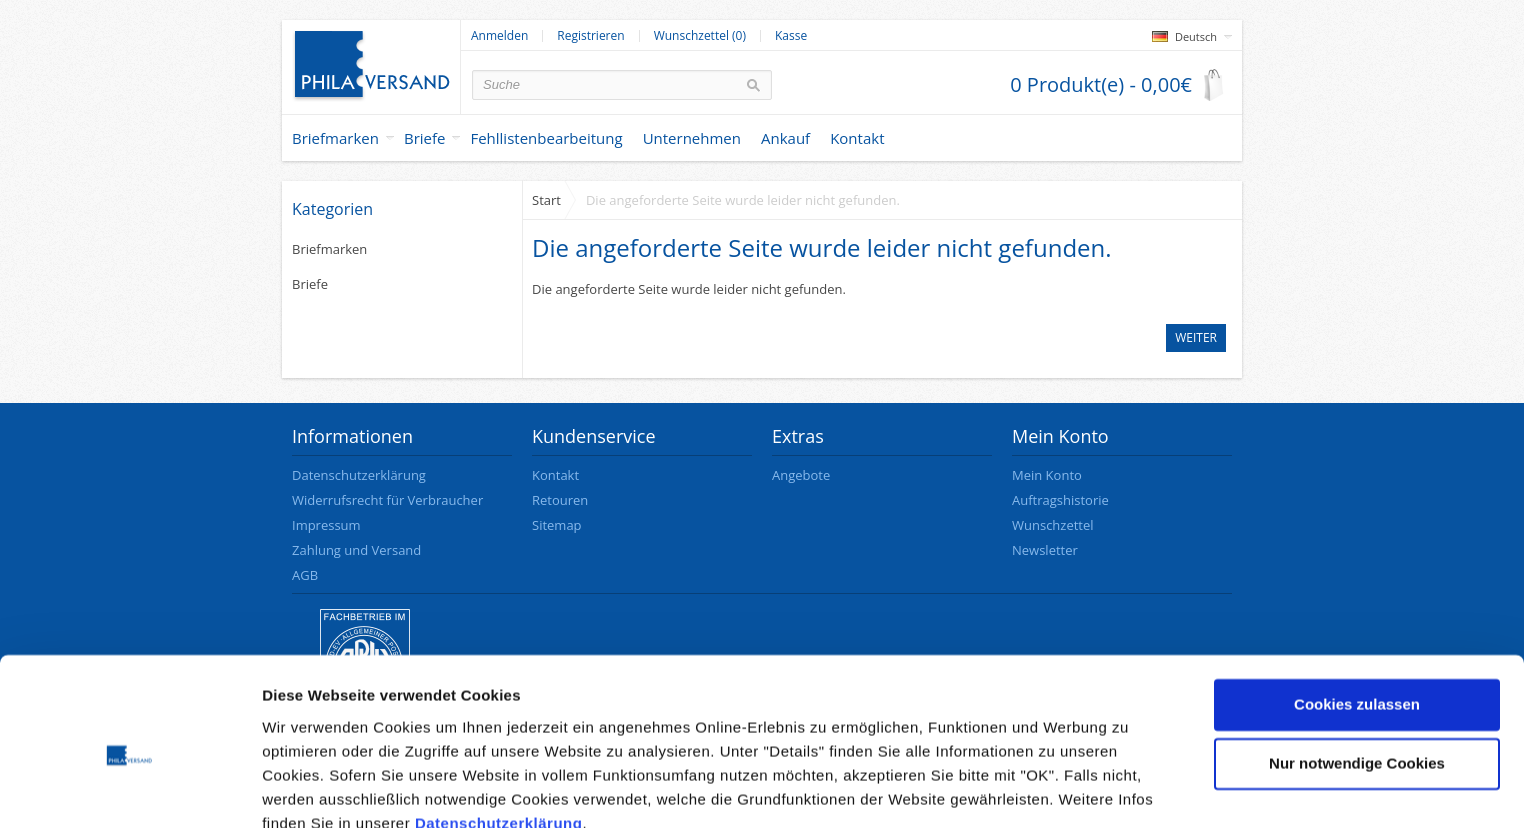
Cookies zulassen (1357, 614)
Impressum (326, 525)
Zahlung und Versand (356, 550)
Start (546, 200)
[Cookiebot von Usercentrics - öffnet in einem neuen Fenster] (129, 789)
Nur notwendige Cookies (1357, 673)
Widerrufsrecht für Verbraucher (387, 500)
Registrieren (590, 36)
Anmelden (499, 36)
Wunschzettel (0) (700, 36)
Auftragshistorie (1060, 500)
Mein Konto (1047, 475)
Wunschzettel (1053, 525)
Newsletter (1045, 550)
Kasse (791, 36)
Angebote (801, 475)
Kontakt (555, 475)
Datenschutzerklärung (499, 733)
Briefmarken (335, 138)
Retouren (560, 500)
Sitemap (557, 525)
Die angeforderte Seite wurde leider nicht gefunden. (743, 200)
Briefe (425, 138)
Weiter (1196, 337)
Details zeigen (312, 788)
